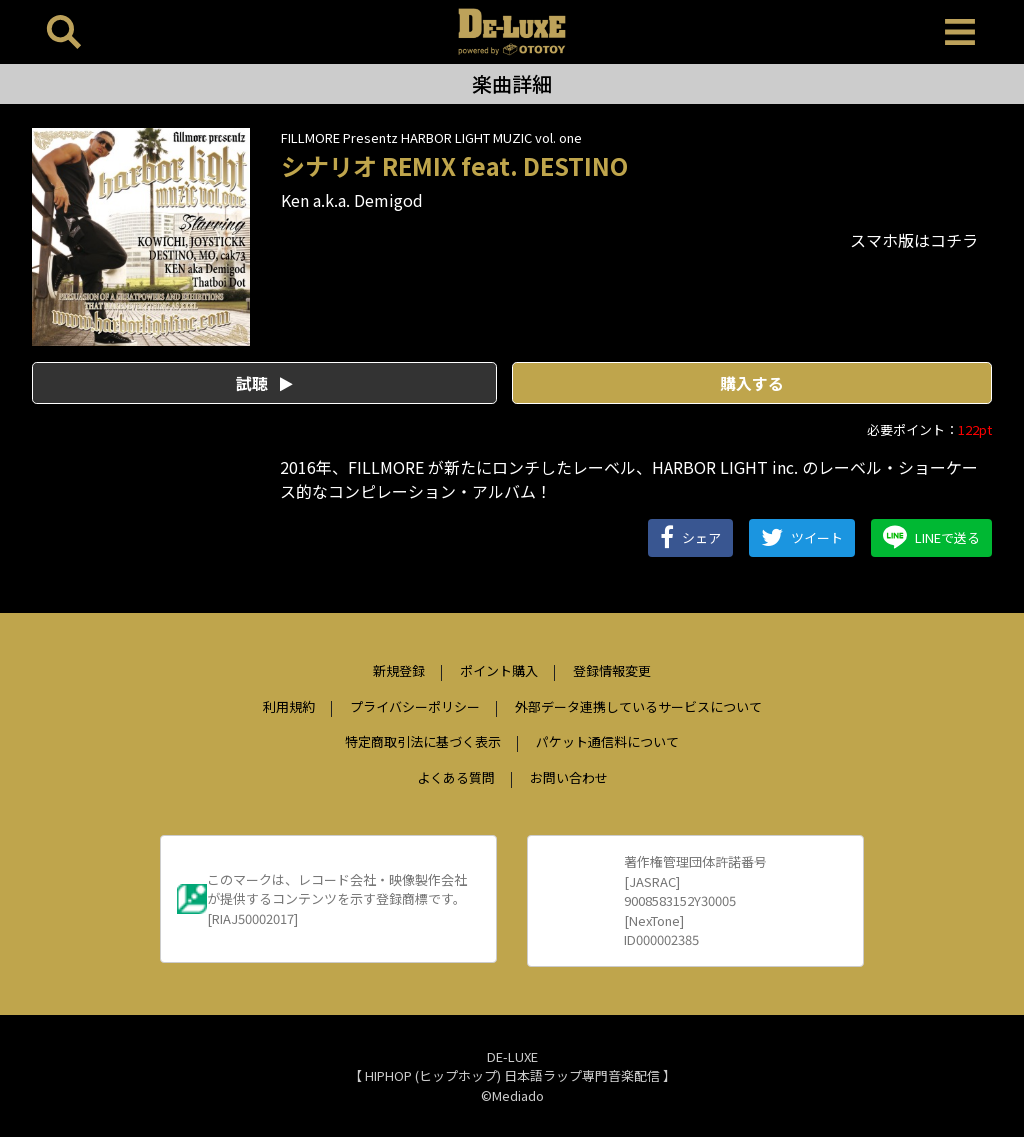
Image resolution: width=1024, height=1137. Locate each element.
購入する (752, 383)
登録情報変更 (612, 670)
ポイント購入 (499, 670)
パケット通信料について (607, 741)
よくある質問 (456, 777)
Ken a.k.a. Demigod (352, 200)
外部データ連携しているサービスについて (638, 706)
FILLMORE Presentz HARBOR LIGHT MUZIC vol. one (431, 137)
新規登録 (399, 670)
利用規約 (289, 706)
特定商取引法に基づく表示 (423, 741)
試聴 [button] (264, 383)
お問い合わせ (569, 777)
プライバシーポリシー (415, 706)
